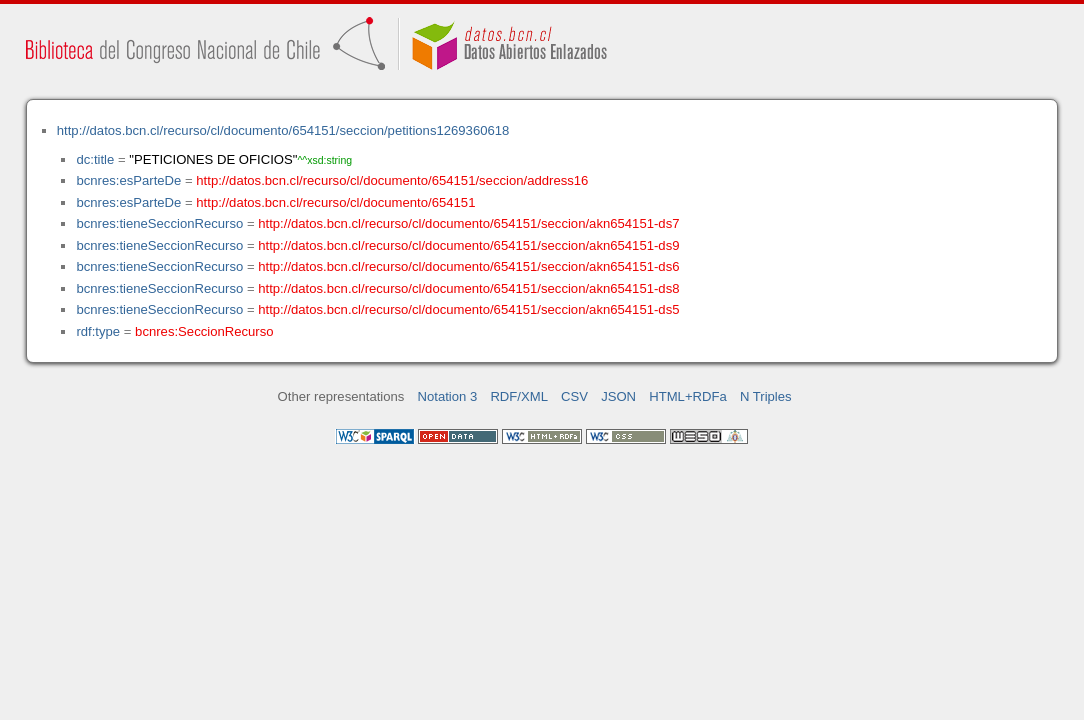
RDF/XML (519, 396)
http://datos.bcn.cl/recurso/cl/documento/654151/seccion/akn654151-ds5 (468, 309)
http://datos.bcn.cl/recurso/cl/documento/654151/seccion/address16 (392, 180)
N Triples (766, 396)
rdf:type (98, 331)
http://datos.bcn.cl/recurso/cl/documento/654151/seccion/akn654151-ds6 (468, 266)
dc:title (95, 159)
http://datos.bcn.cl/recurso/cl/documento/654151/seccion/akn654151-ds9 (468, 245)
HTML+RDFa (688, 396)
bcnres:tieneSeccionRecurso (159, 223)
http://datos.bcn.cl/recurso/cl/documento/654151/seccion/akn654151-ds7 (468, 223)
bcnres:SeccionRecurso (204, 331)
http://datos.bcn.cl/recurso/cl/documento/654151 (335, 202)
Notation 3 (448, 396)
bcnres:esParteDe (128, 180)
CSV (574, 396)
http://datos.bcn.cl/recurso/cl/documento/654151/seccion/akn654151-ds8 (468, 288)
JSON (618, 396)
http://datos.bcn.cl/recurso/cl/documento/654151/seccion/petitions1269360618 (283, 130)
